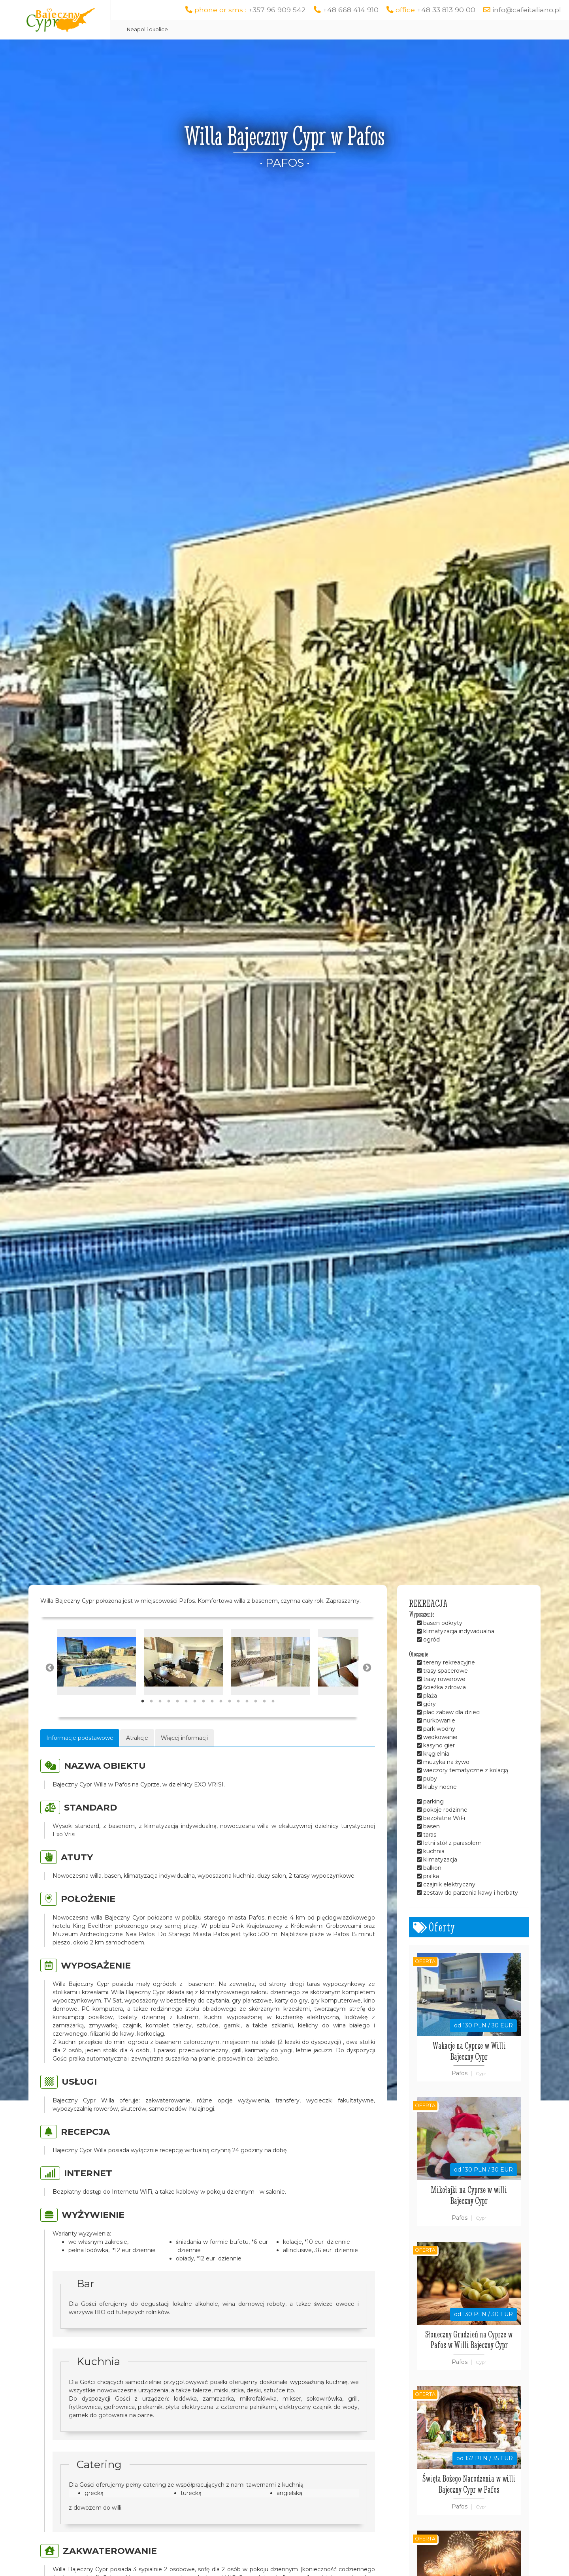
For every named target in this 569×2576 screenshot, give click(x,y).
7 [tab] (195, 1701)
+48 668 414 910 (351, 10)
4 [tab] (169, 1701)
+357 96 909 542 (277, 10)
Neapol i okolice (147, 29)
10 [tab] (221, 1701)
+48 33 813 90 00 (446, 10)
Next (366, 1667)
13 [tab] (247, 1701)
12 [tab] (238, 1701)
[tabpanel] (96, 1662)
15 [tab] (264, 1701)
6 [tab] (186, 1701)
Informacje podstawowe (79, 1737)
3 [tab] (160, 1701)
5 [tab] (177, 1701)
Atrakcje (137, 1737)
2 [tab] (151, 1701)
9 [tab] (212, 1701)
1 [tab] (143, 1701)
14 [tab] (256, 1701)
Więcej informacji (184, 1737)
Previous (49, 1667)
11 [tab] (230, 1701)
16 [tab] (273, 1701)
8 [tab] (203, 1701)
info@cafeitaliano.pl (526, 10)
